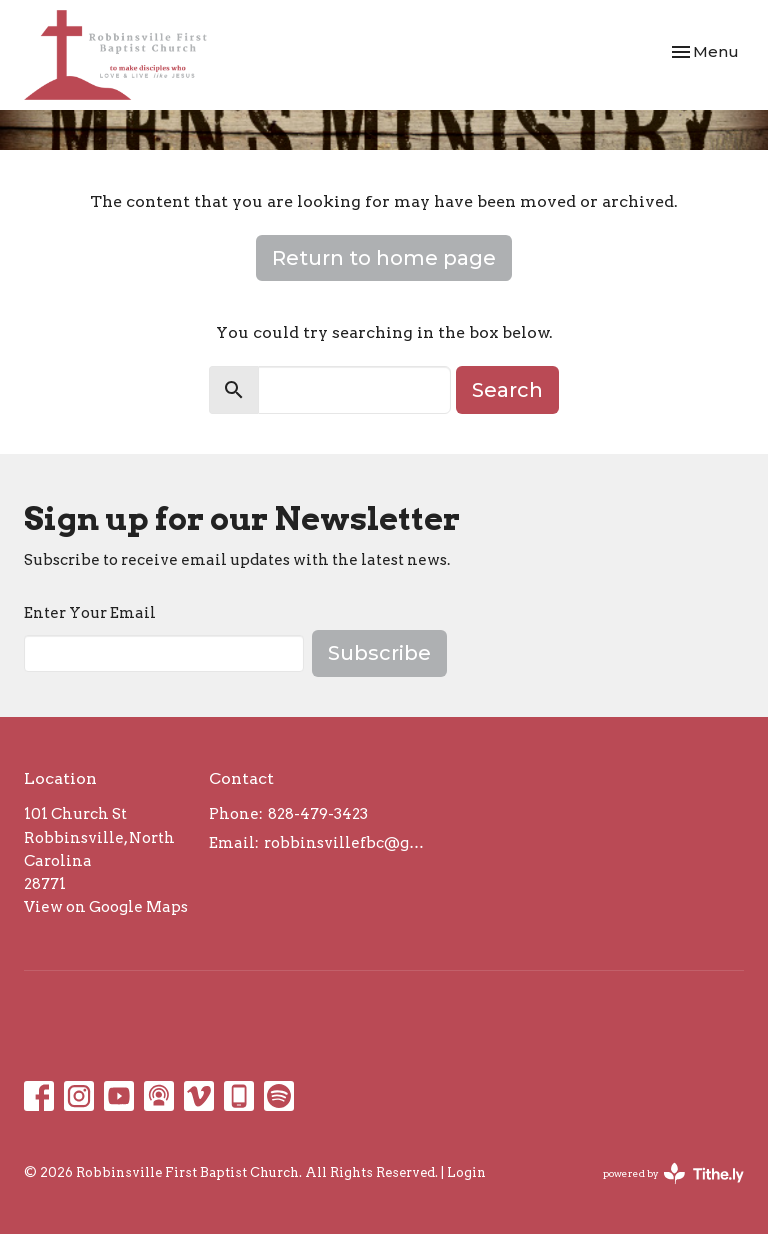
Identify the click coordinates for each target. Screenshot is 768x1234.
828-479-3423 (318, 814)
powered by (673, 1173)
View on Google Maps (106, 907)
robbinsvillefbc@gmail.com (350, 843)
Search (507, 390)
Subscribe (379, 653)
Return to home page (384, 258)
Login (466, 1172)
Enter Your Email (90, 613)
